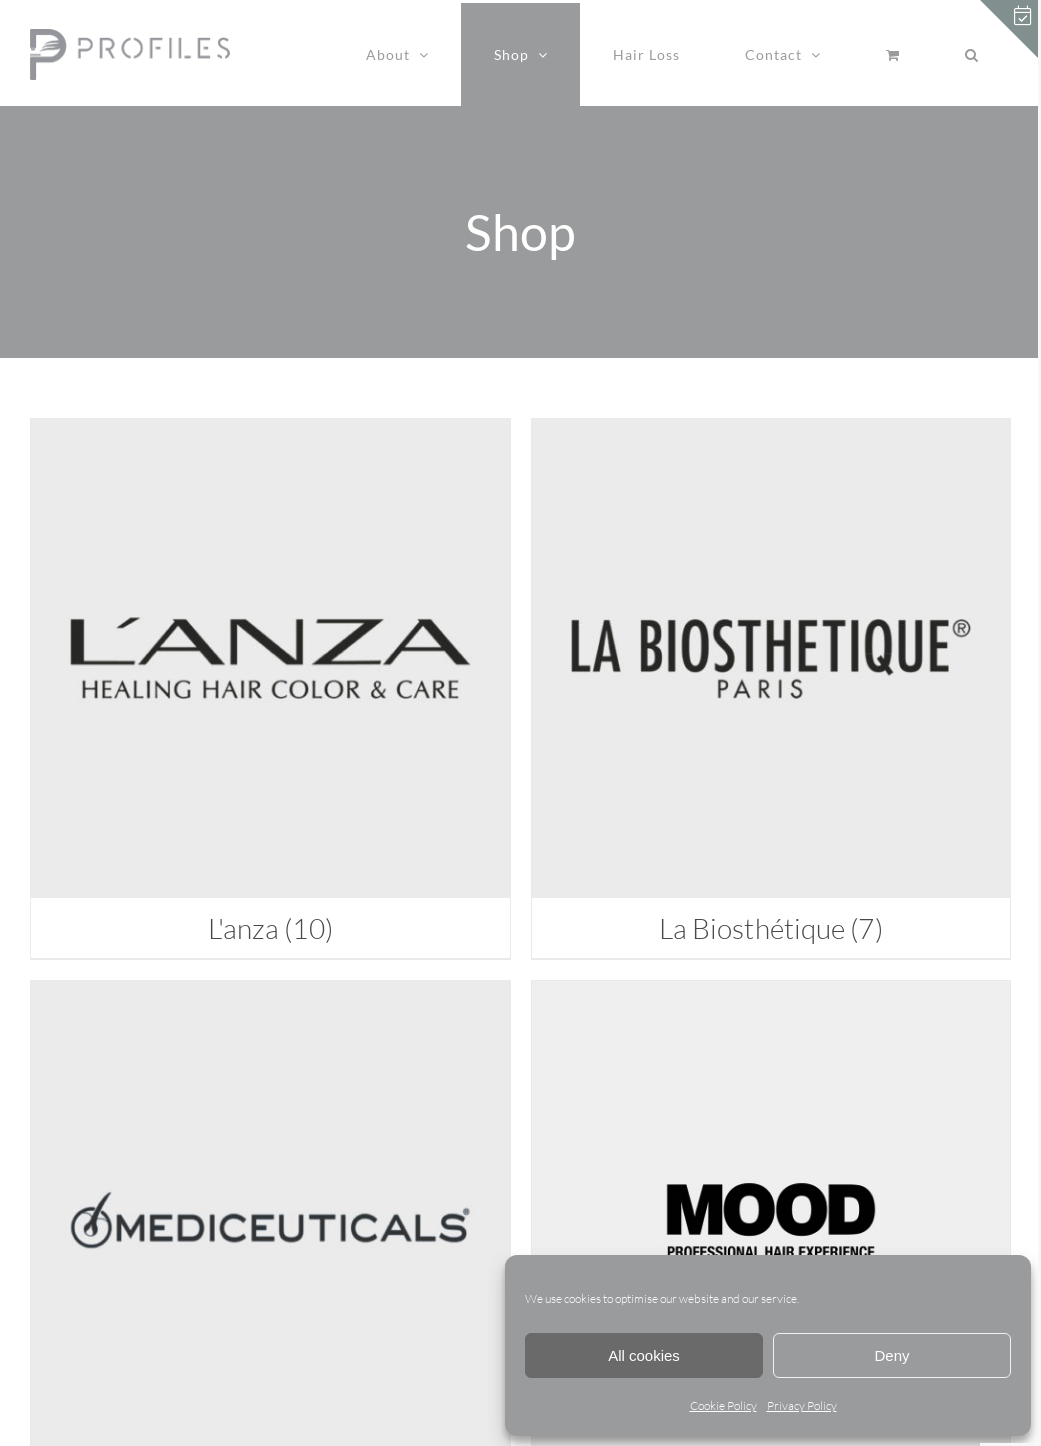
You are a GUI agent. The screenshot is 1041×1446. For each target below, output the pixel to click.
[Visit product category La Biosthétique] (771, 688)
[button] (971, 54)
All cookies (644, 1355)
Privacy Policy (802, 1405)
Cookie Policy (723, 1405)
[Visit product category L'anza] (270, 688)
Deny (891, 1355)
